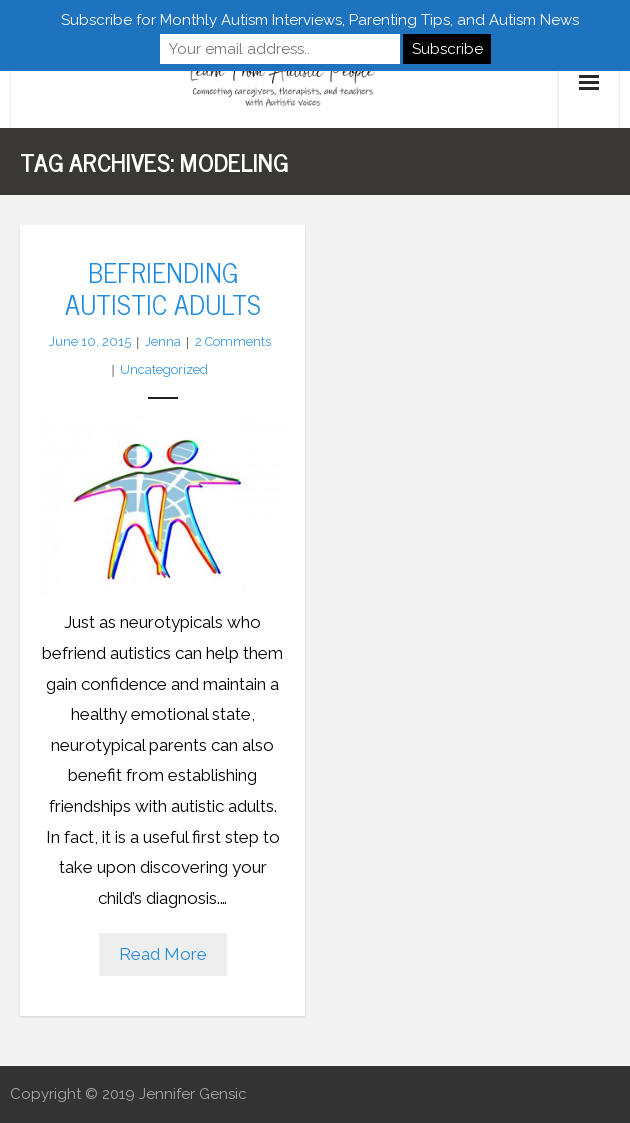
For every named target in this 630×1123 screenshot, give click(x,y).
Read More (163, 954)
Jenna (163, 341)
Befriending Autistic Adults (163, 287)
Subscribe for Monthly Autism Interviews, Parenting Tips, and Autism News (320, 20)
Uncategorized (164, 369)
